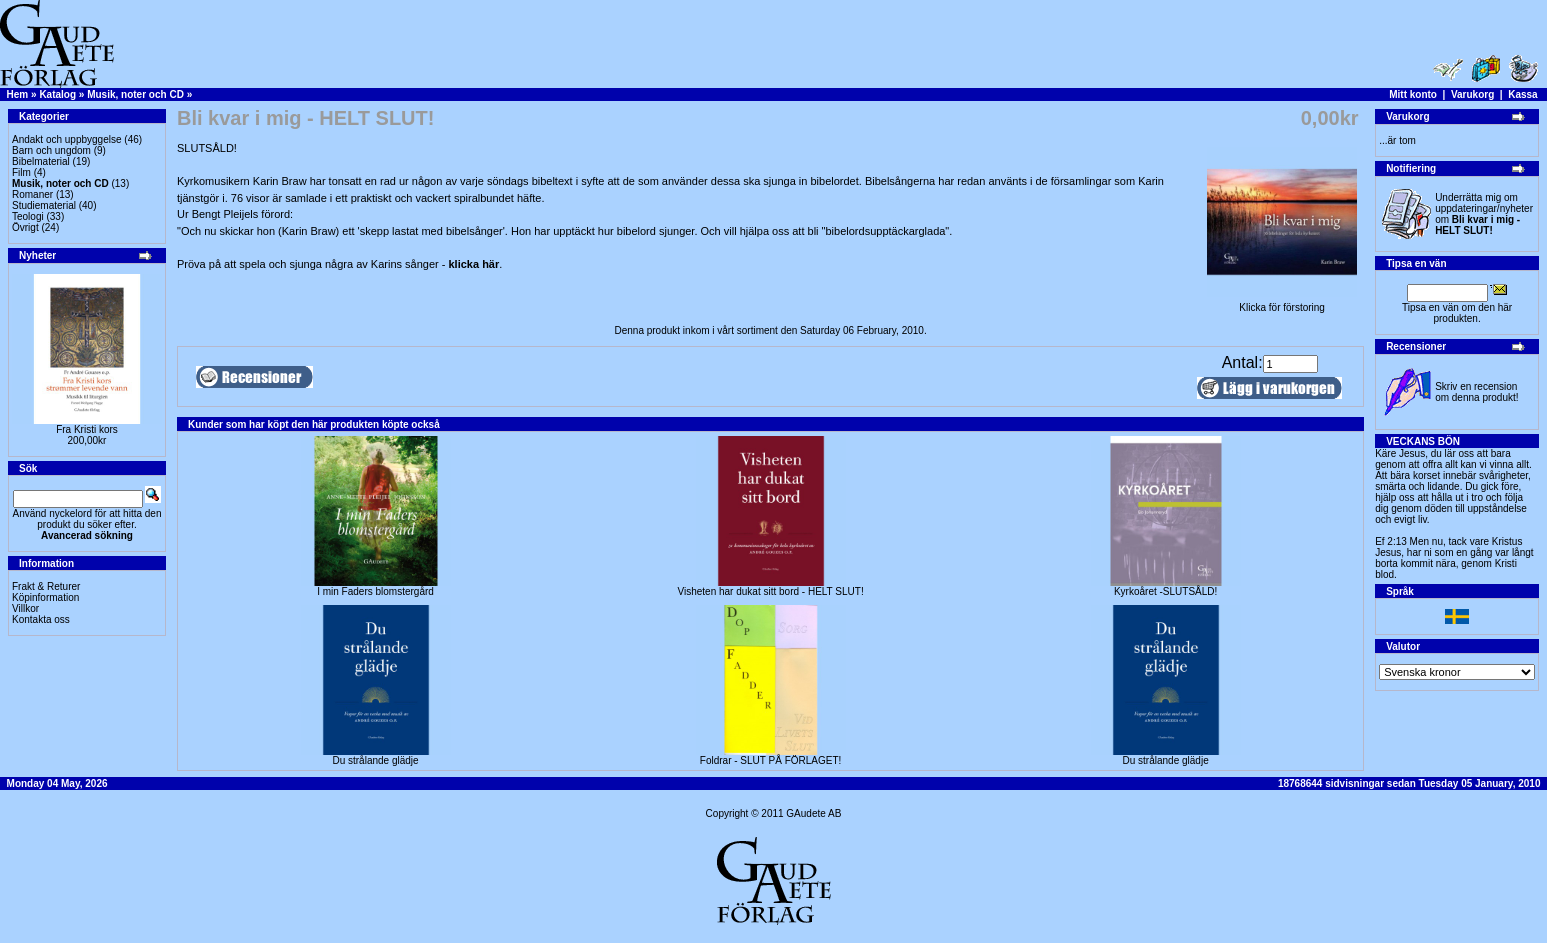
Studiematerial (44, 205)
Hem (18, 94)
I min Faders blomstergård (375, 591)
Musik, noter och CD (135, 94)
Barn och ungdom (51, 150)
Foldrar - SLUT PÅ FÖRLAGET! (771, 760)
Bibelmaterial (41, 161)
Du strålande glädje (375, 760)
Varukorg (1472, 94)
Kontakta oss (41, 619)
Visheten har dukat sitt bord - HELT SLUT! (770, 591)
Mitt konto (1413, 94)
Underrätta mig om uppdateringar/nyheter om (1484, 214)
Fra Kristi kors (87, 429)
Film (21, 172)
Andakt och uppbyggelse (67, 139)
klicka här (474, 264)
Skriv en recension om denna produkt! (1476, 392)
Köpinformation (45, 597)
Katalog (57, 94)
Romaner (32, 194)
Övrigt (25, 227)
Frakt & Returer (46, 586)
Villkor (25, 608)
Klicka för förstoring (1282, 303)
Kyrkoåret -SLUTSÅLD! (1165, 591)
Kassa (1522, 94)
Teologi (28, 216)
